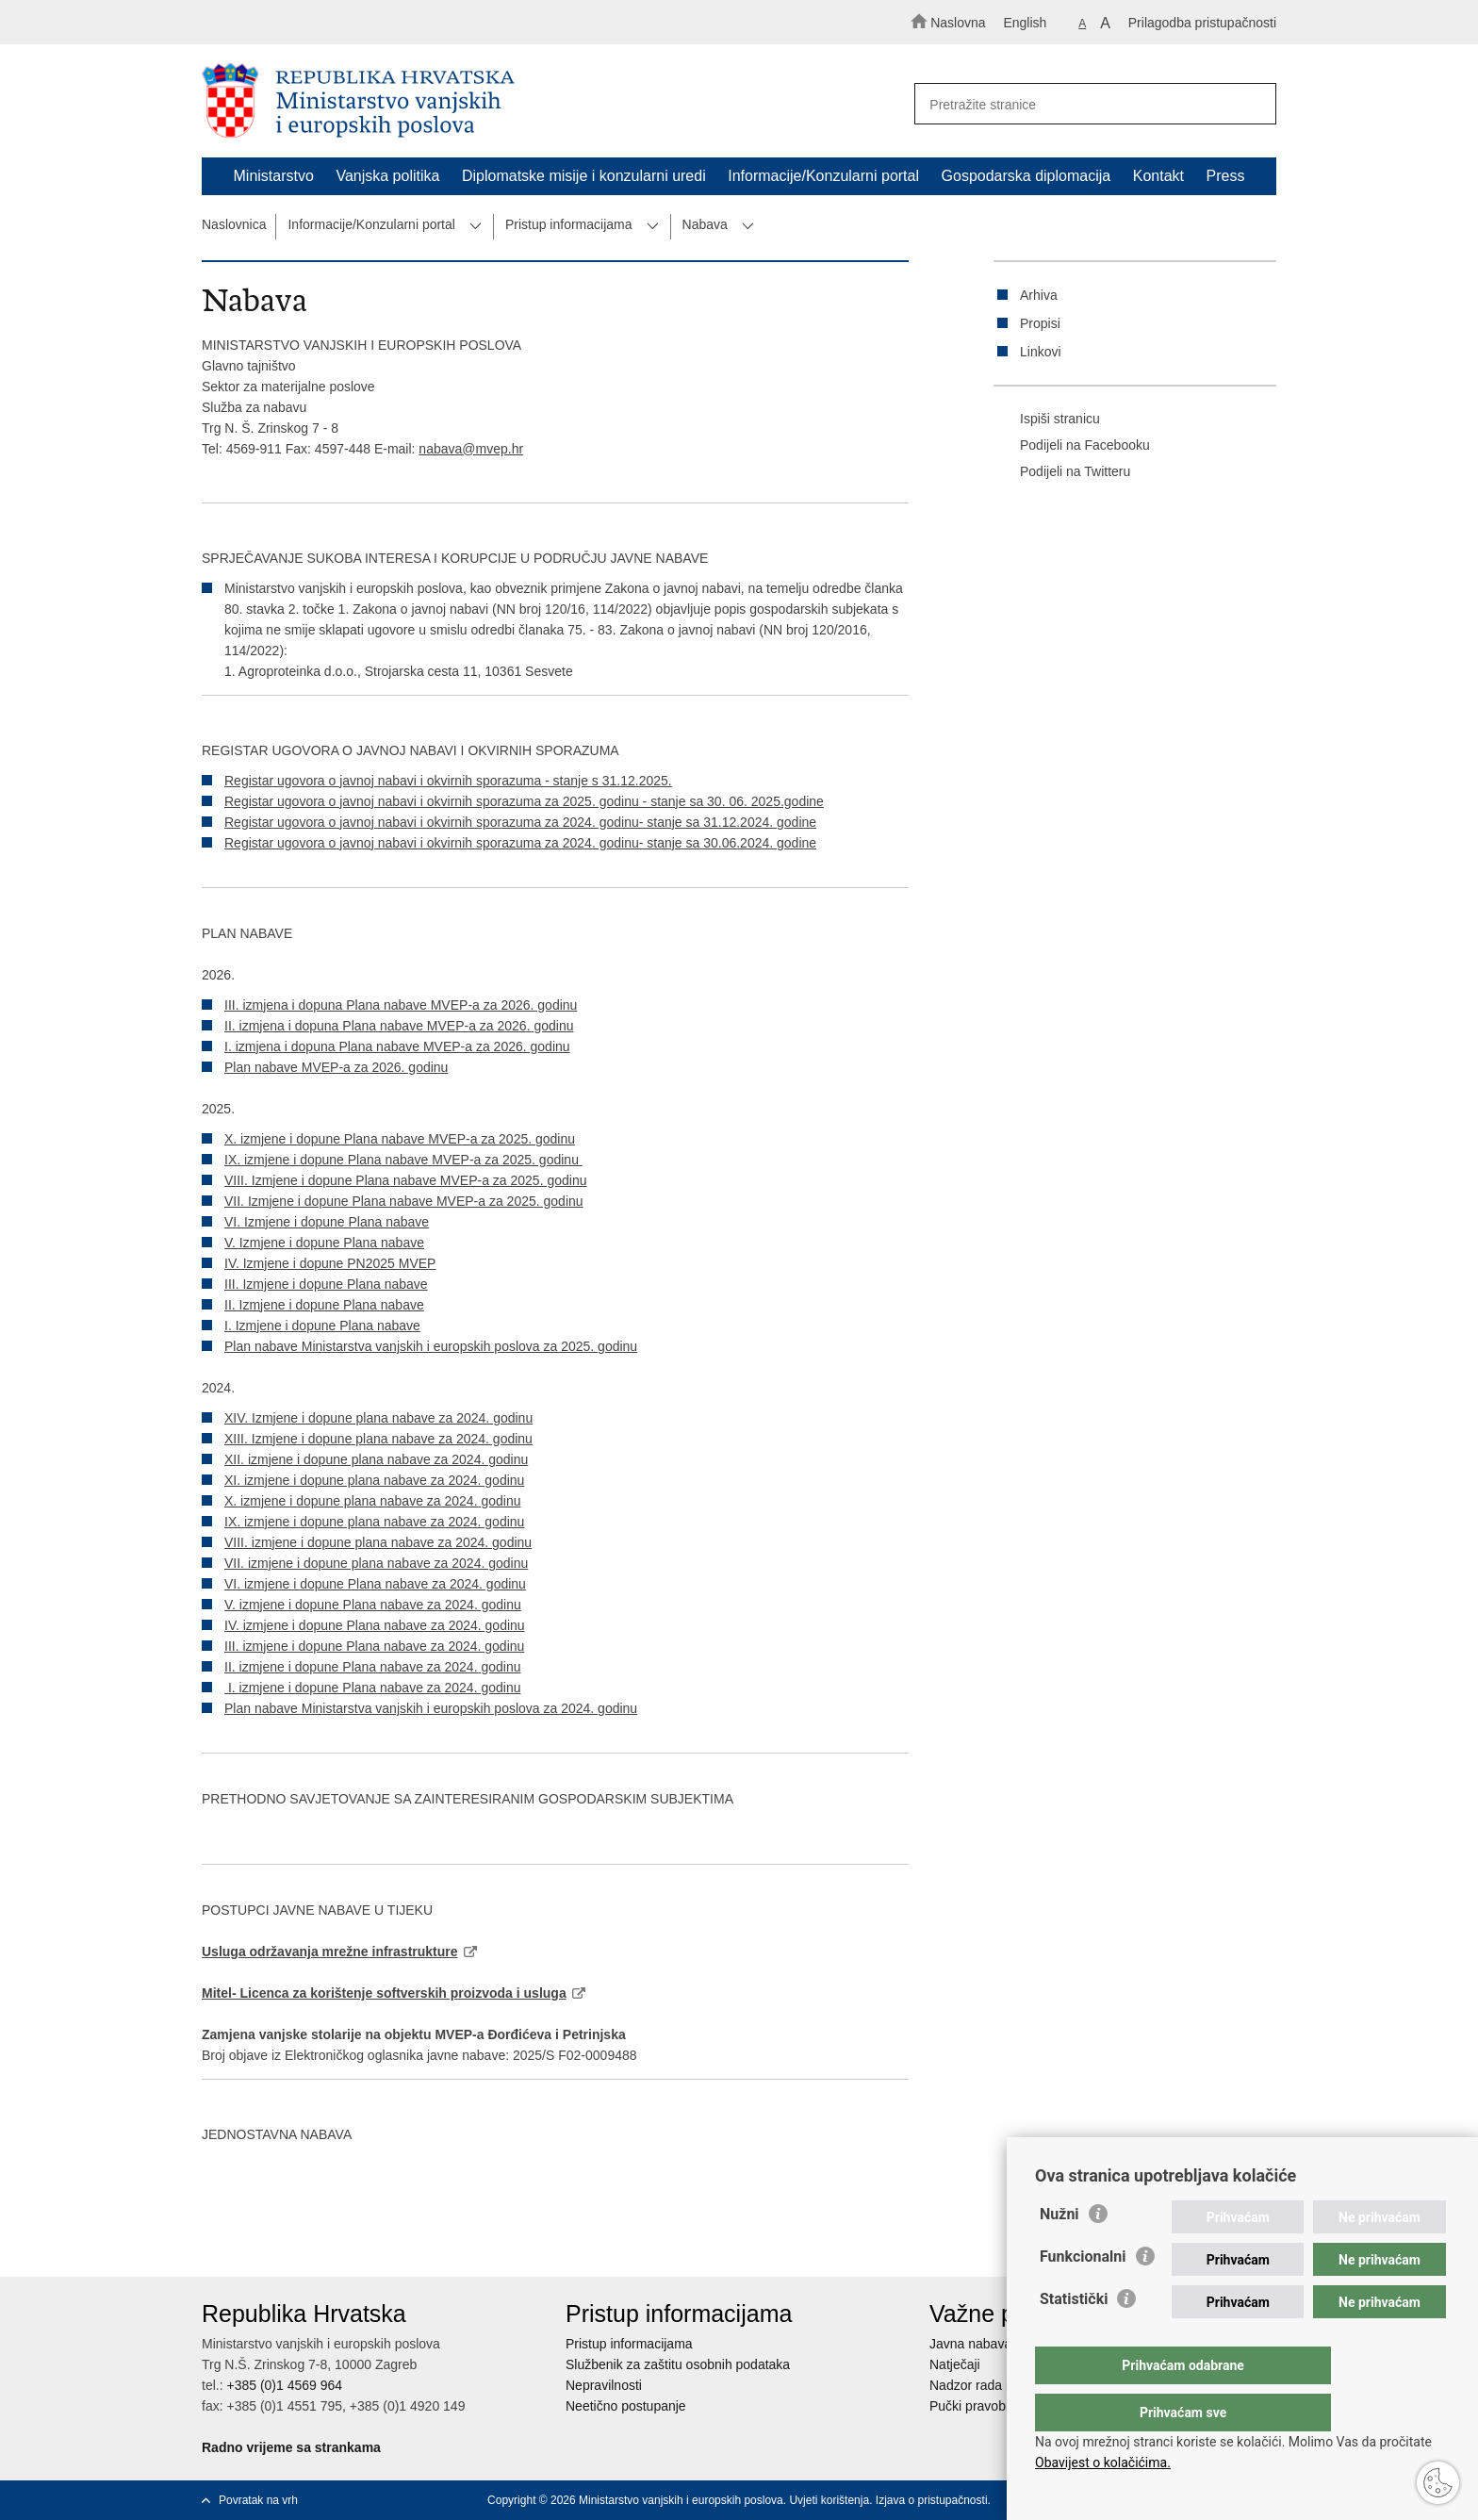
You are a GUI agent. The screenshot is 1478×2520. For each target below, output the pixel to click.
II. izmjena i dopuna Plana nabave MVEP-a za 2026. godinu (398, 1025)
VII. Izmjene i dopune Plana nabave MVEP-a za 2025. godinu (403, 1201)
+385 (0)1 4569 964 (284, 2385)
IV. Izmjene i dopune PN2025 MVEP (329, 1263)
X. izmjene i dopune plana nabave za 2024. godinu (372, 1500)
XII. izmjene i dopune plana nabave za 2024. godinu (376, 1459)
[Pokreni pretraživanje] (1254, 105)
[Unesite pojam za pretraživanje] (1086, 104)
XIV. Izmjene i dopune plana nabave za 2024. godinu (378, 1417)
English (1024, 22)
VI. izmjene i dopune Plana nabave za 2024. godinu (375, 1583)
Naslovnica (234, 224)
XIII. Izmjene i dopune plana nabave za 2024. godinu (378, 1438)
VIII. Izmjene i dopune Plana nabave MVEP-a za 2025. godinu (405, 1180)
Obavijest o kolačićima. (1103, 2462)
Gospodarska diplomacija (1026, 176)
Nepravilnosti (604, 2385)
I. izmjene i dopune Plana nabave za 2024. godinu (372, 1687)
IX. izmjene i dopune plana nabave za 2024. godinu (374, 1521)
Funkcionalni (1083, 2294)
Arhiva (1039, 295)
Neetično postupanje (626, 2405)
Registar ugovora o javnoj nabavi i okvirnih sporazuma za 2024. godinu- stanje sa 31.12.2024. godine (520, 822)
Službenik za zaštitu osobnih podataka (678, 2364)
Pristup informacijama (568, 224)
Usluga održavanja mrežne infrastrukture (330, 1951)
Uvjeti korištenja (829, 2500)
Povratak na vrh (258, 2500)
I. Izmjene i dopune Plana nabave (322, 1325)
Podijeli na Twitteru (1062, 472)
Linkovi (1040, 351)
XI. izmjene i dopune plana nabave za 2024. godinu (374, 1480)
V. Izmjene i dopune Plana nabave (324, 1242)
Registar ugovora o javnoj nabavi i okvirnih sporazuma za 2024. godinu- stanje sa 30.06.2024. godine (520, 842)
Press (1226, 176)
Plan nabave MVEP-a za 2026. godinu (336, 1067)
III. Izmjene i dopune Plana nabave (326, 1284)
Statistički (1074, 2337)
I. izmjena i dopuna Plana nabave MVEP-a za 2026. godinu (397, 1046)
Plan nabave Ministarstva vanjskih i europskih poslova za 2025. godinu (430, 1346)
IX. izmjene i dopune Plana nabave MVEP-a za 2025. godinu (403, 1159)
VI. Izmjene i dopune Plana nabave (326, 1221)
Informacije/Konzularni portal (823, 176)
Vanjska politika (387, 176)
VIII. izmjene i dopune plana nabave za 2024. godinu (378, 1542)
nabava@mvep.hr (471, 448)
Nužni (1059, 2252)
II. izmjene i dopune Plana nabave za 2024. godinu (372, 1666)
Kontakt (1158, 176)
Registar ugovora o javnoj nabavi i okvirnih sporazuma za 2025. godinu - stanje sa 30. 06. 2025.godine (524, 801)
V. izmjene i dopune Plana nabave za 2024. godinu (372, 1604)
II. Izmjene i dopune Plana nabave (324, 1304)
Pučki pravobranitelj (986, 2405)
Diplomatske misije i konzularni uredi (584, 176)
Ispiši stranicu (1047, 419)
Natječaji (954, 2364)
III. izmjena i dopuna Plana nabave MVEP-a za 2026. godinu (400, 1005)
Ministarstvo (274, 176)
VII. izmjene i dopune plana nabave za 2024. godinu (376, 1563)
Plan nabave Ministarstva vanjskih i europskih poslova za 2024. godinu (430, 1708)
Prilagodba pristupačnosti (1202, 22)
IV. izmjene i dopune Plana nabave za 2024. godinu (374, 1625)
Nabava (705, 224)
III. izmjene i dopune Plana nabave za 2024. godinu (374, 1646)
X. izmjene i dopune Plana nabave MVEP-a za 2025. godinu (399, 1138)
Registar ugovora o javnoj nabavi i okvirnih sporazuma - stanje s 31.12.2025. (448, 780)
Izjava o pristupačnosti (932, 2500)
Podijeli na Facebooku (1072, 445)
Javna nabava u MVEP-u (1002, 2343)
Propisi (1040, 323)
